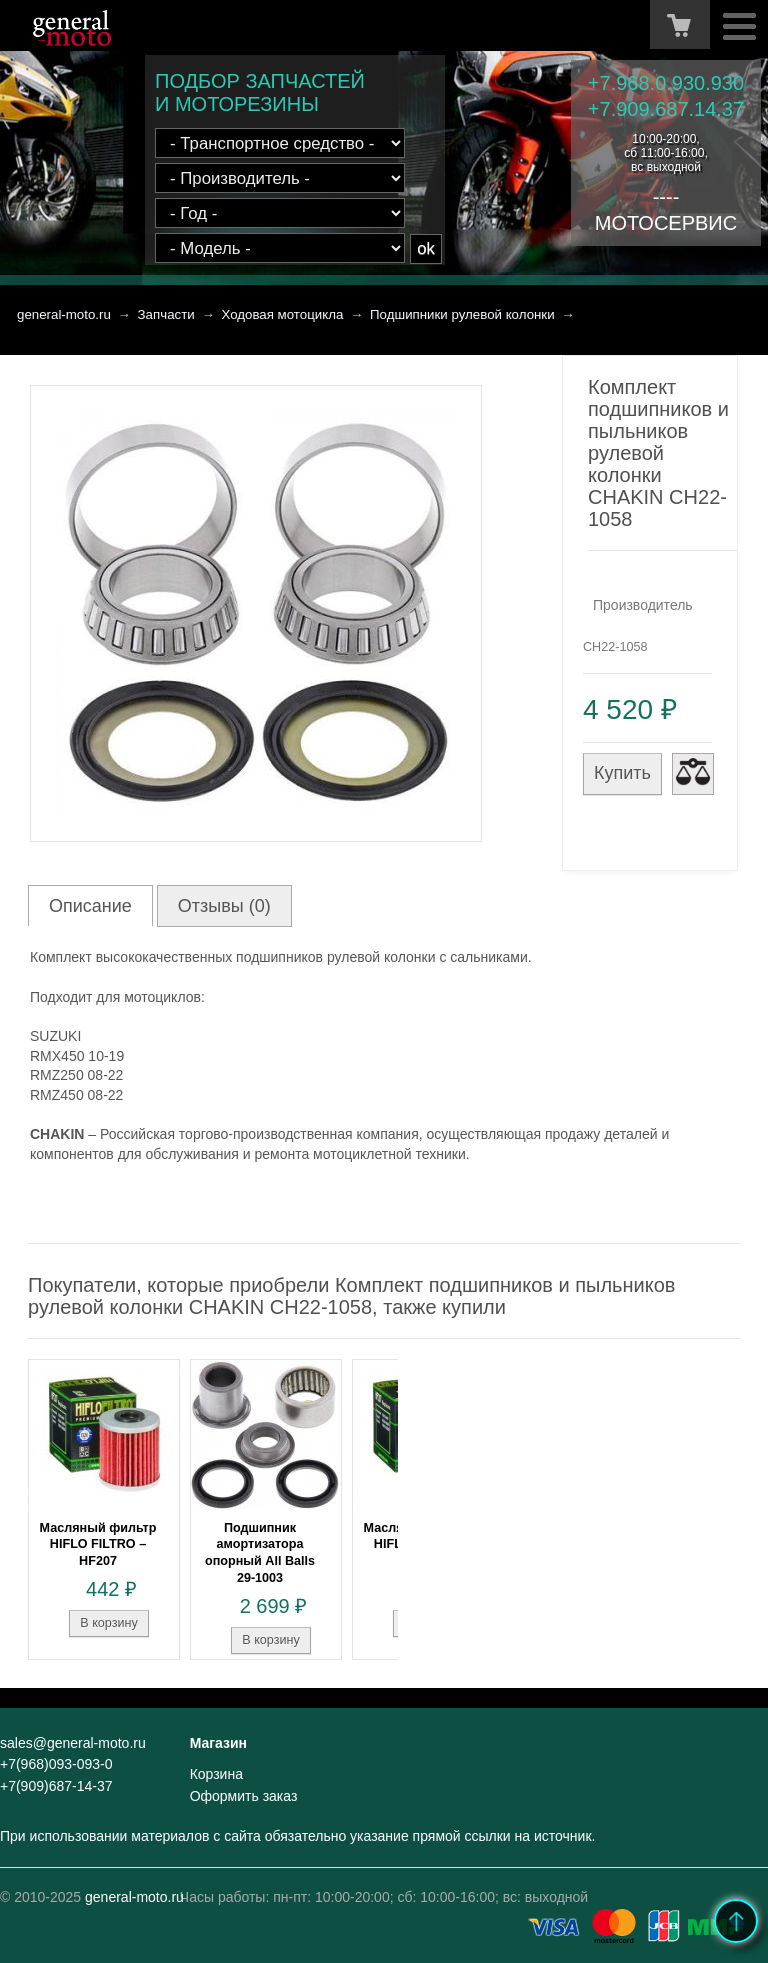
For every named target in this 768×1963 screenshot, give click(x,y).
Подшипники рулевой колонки (462, 314)
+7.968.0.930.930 (666, 83)
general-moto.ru (64, 314)
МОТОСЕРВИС (666, 223)
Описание (90, 906)
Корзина (216, 1774)
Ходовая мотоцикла (282, 314)
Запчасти (166, 314)
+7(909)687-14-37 (56, 1786)
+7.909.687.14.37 (666, 109)
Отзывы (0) (224, 906)
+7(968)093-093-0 (56, 1764)
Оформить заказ (244, 1796)
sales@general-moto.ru (73, 1743)
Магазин (218, 1743)
